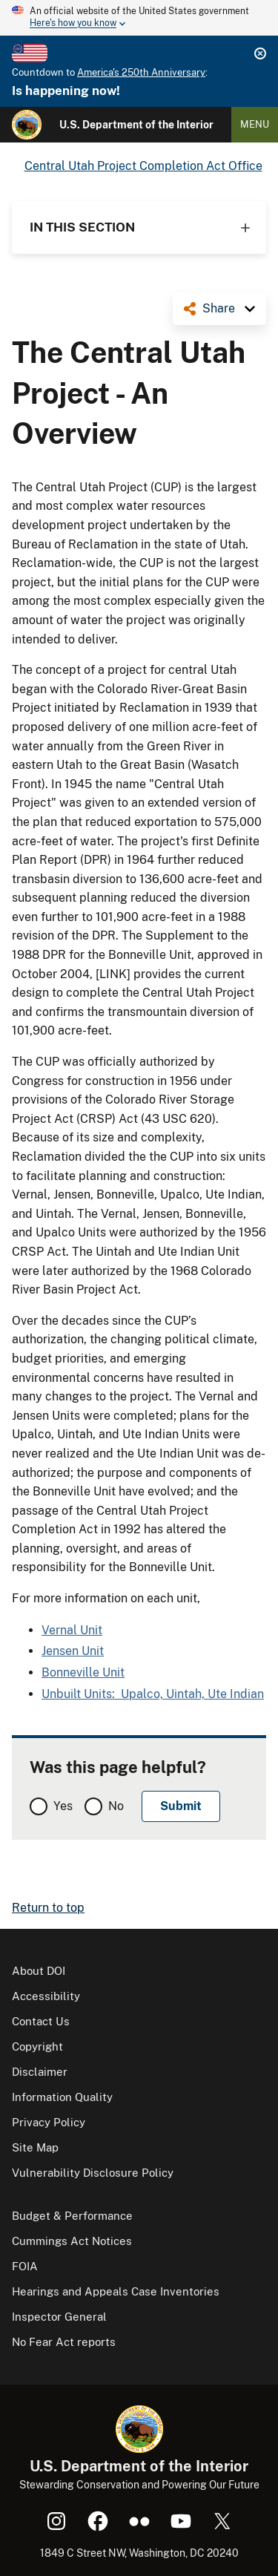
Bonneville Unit (83, 1672)
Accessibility (46, 1996)
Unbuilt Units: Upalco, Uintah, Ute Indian (153, 1694)
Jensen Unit (73, 1651)
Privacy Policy (48, 2122)
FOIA (25, 2266)
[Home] (27, 125)
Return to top (48, 1908)
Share (218, 308)
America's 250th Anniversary (141, 72)
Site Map (35, 2147)
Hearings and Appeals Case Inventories (115, 2291)
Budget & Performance (72, 2215)
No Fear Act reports (64, 2342)
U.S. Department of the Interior (136, 125)
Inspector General (59, 2316)
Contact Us (41, 2021)
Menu (254, 124)
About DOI (38, 1970)
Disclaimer (39, 2071)
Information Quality (62, 2097)
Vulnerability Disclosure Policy (92, 2172)
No (116, 1806)
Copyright (37, 2046)
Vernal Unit (72, 1630)
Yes (63, 1806)
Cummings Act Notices (72, 2241)
